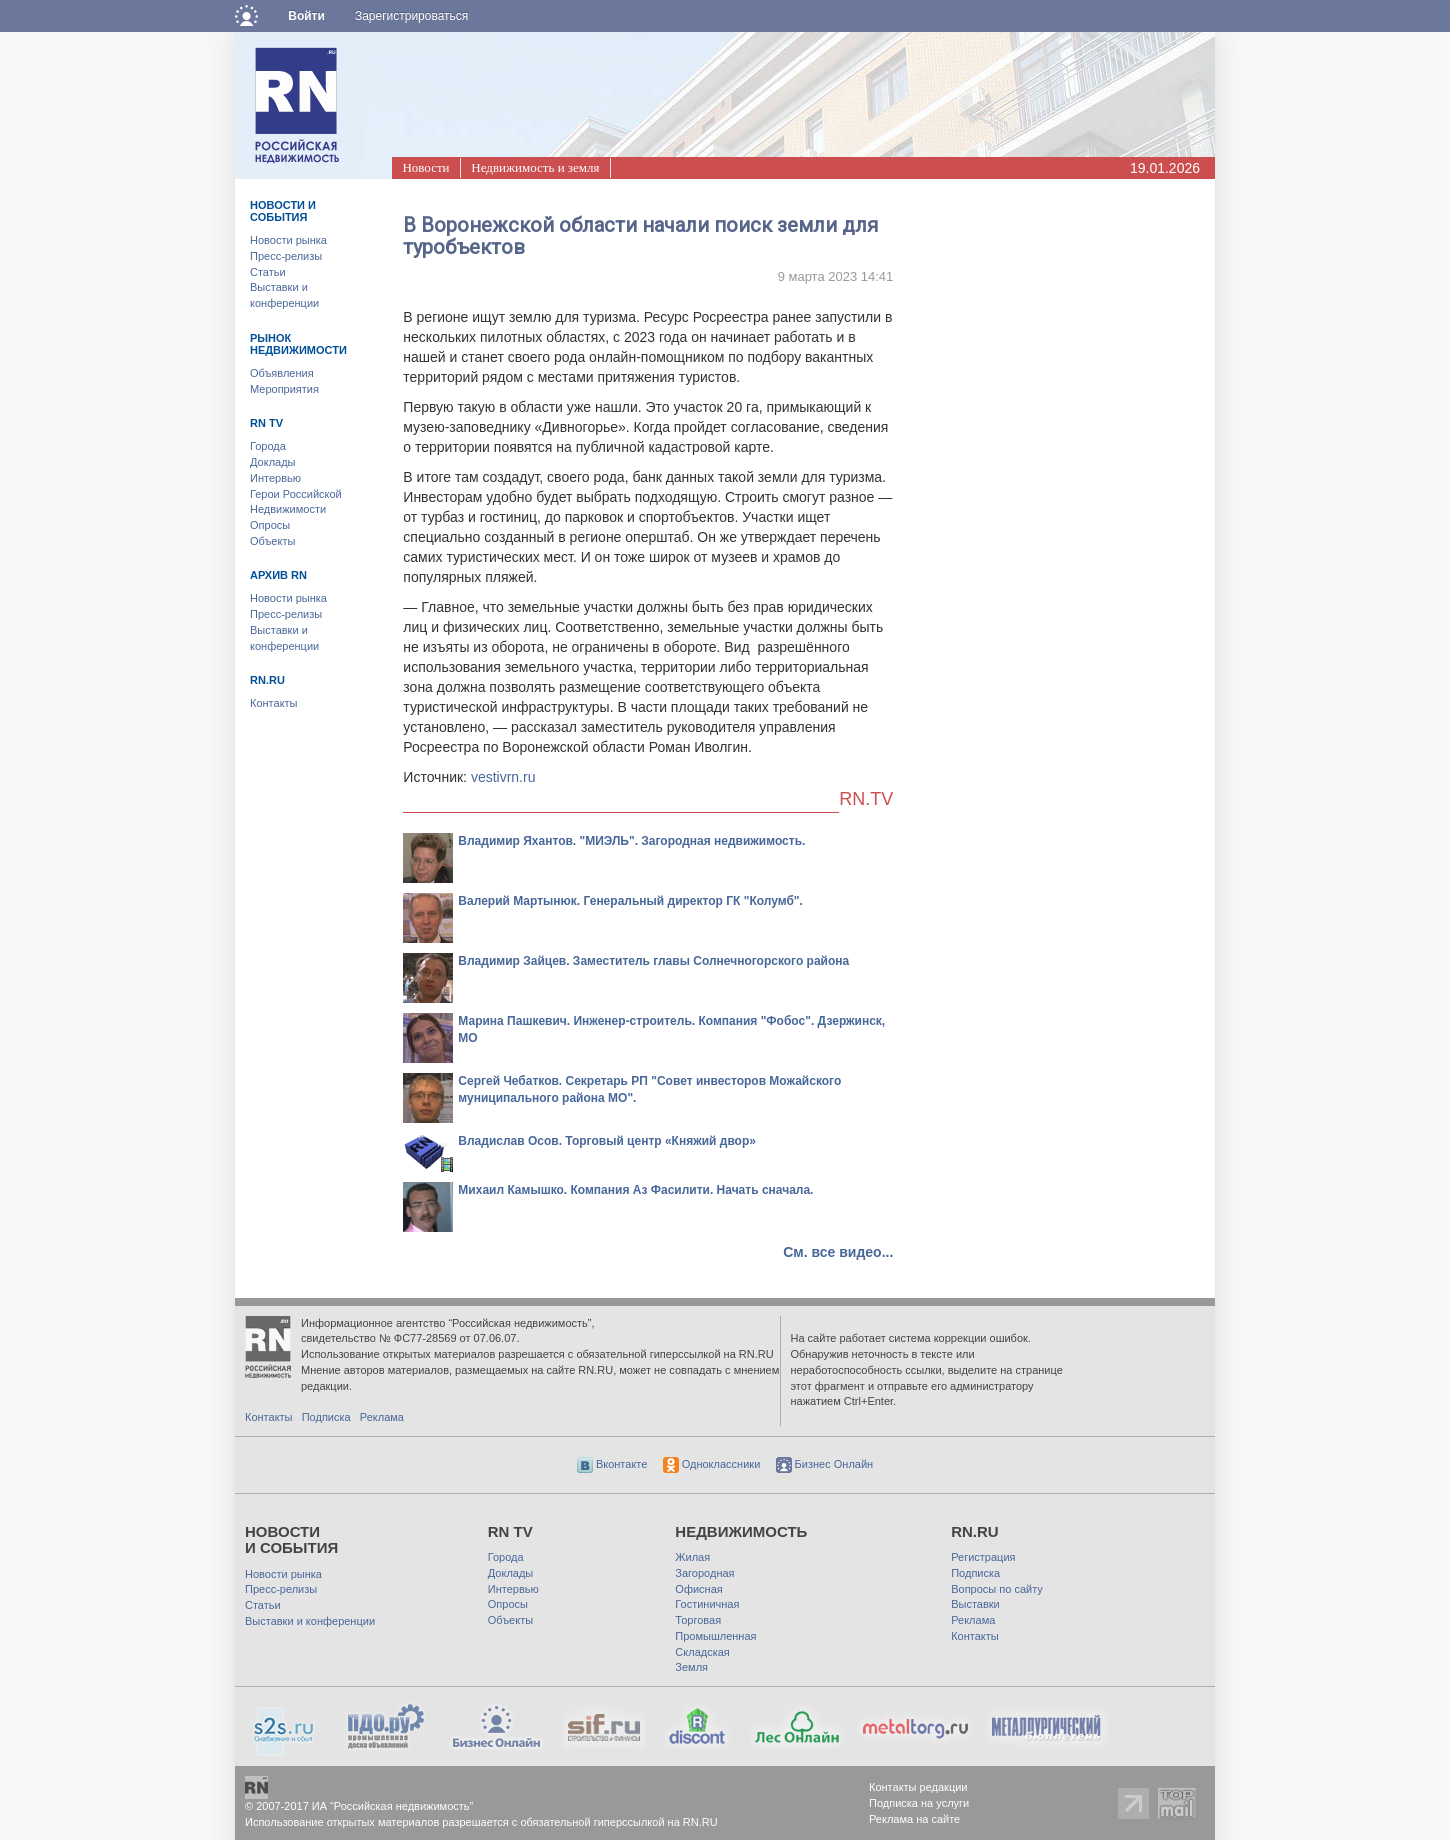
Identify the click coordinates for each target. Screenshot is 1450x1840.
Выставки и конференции (310, 1621)
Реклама (382, 1417)
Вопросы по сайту (997, 1589)
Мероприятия (284, 389)
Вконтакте (612, 1464)
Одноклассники (712, 1464)
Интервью (275, 478)
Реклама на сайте (914, 1819)
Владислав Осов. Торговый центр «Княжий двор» (607, 1141)
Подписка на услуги (919, 1803)
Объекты (272, 541)
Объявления (282, 373)
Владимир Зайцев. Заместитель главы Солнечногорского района (653, 961)
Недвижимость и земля (535, 167)
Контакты (274, 703)
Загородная (704, 1573)
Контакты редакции (918, 1787)
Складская (702, 1652)
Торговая (698, 1620)
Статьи (268, 272)
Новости (425, 167)
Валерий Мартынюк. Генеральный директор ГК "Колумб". (630, 901)
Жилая (692, 1557)
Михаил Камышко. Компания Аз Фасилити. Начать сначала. (635, 1190)
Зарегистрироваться (411, 16)
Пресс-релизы (286, 256)
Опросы (270, 525)
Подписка (326, 1417)
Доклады (273, 462)
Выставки (975, 1604)
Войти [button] (306, 16)
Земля (691, 1667)
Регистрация (983, 1557)
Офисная (698, 1589)
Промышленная (715, 1636)
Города (268, 446)
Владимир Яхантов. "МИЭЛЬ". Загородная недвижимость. (631, 841)
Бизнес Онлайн (825, 1464)
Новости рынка (288, 240)
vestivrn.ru (503, 777)
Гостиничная (707, 1604)
